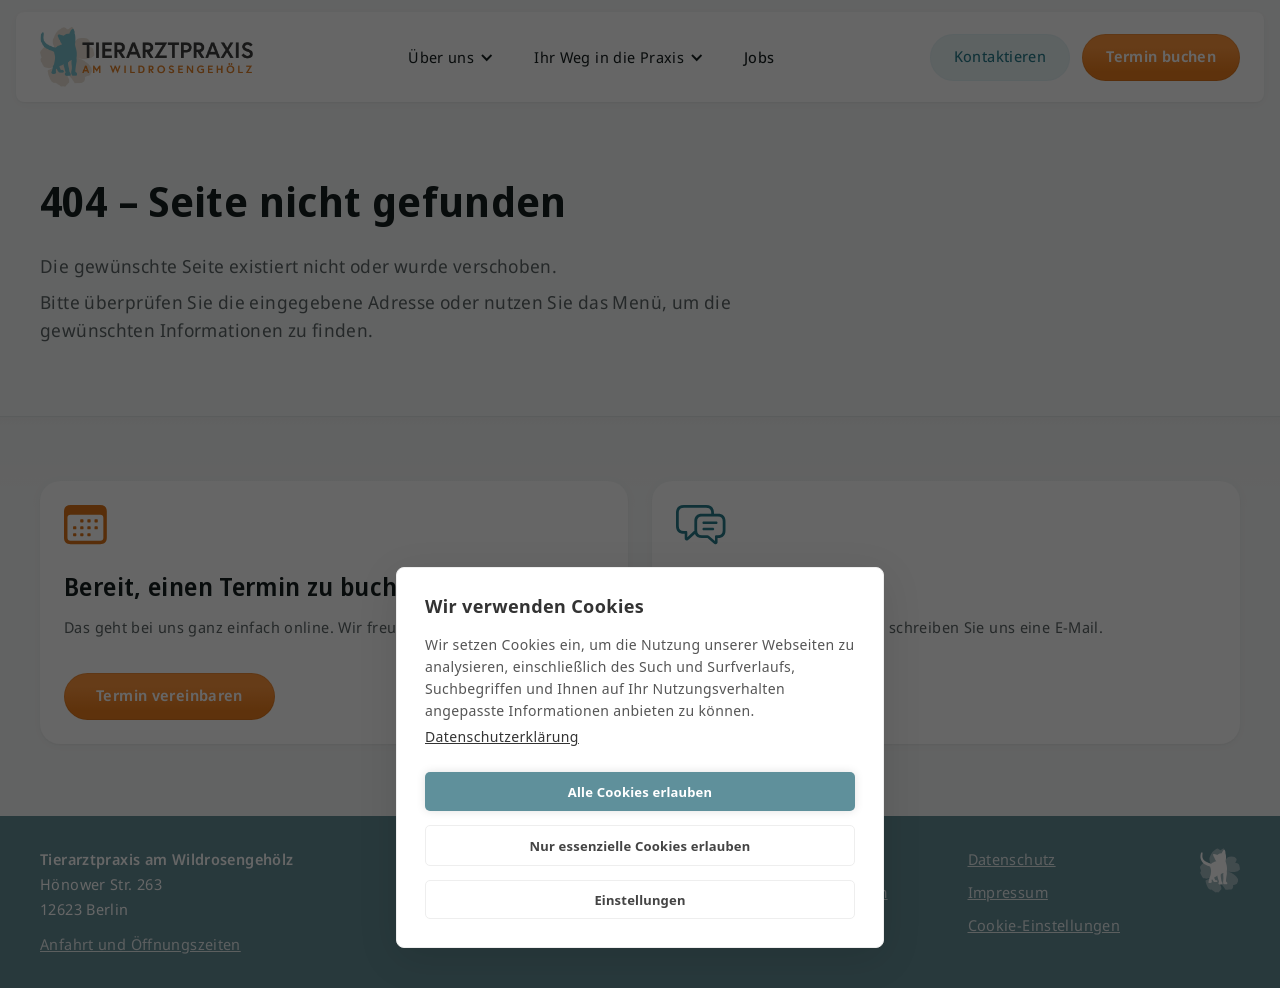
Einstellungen (639, 900)
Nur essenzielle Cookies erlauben (640, 846)
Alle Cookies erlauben (640, 792)
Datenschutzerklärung (502, 736)
